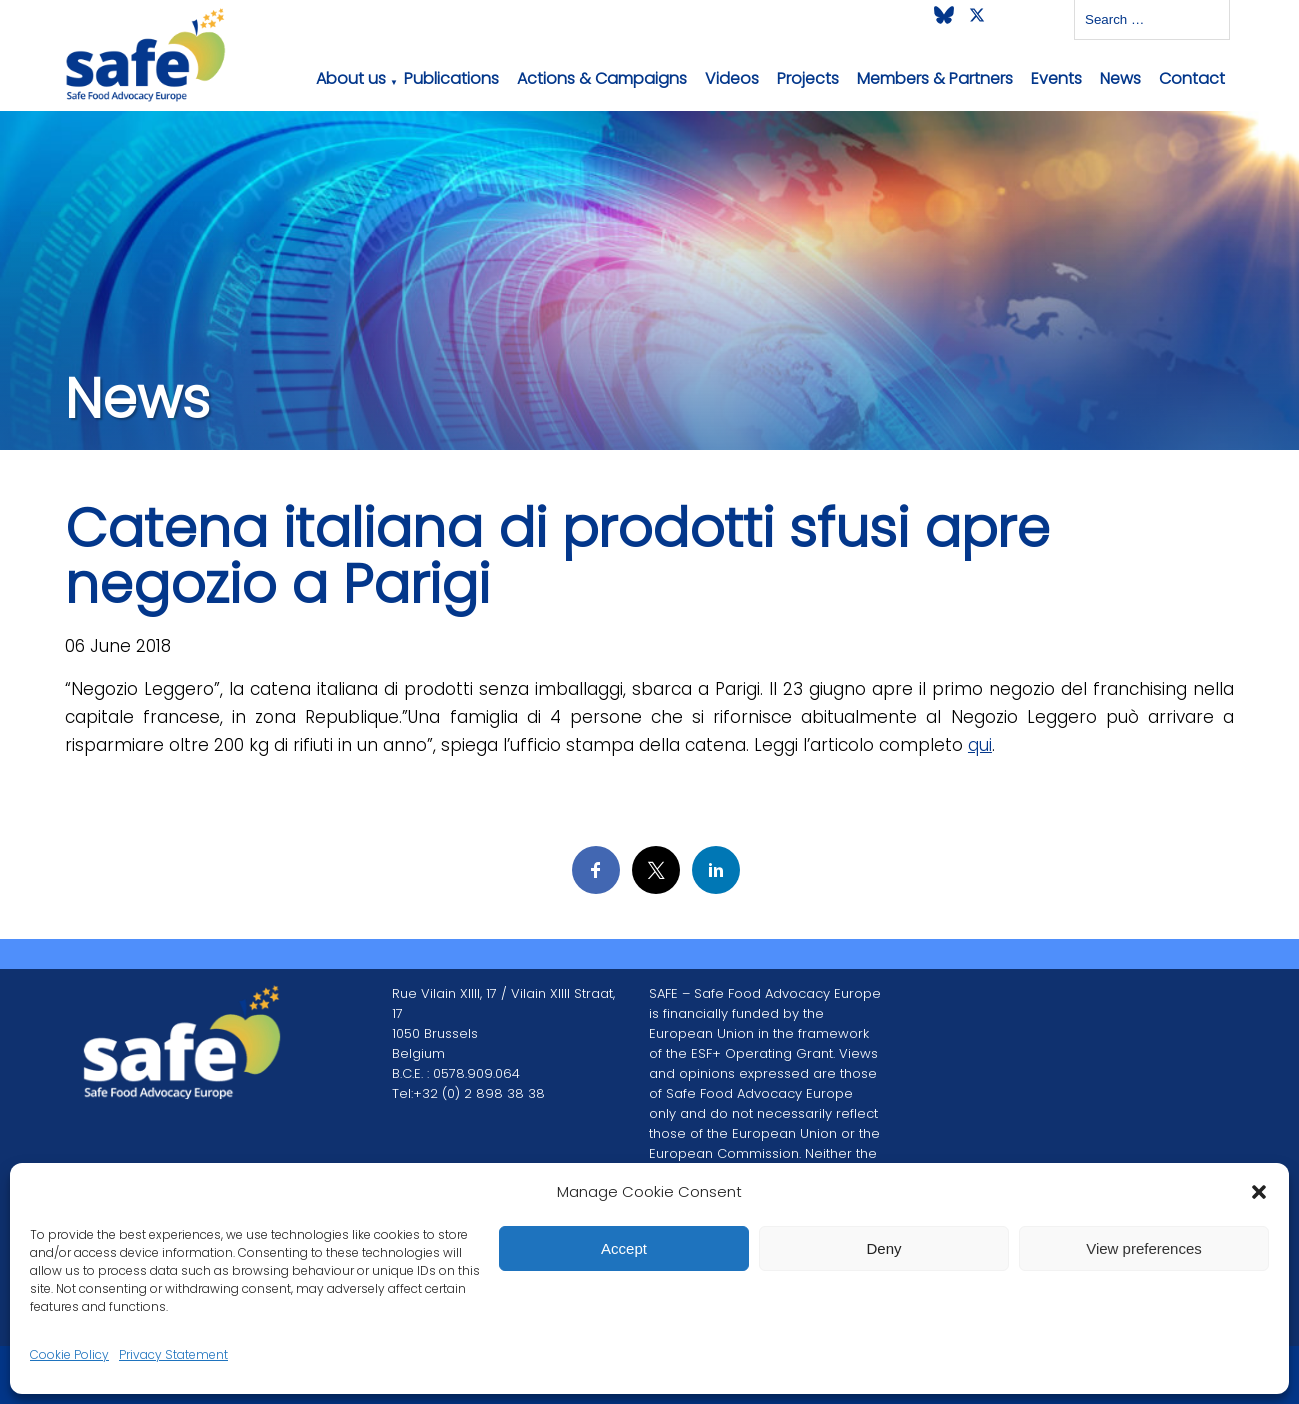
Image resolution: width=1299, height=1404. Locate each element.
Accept (624, 1248)
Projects (808, 78)
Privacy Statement (173, 1354)
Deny (883, 1248)
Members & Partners (935, 78)
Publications (451, 78)
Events (1056, 78)
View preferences (1144, 1248)
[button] (1259, 1192)
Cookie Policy (69, 1354)
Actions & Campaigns (602, 78)
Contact (1192, 78)
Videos (732, 78)
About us (351, 78)
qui (980, 745)
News (1120, 78)
